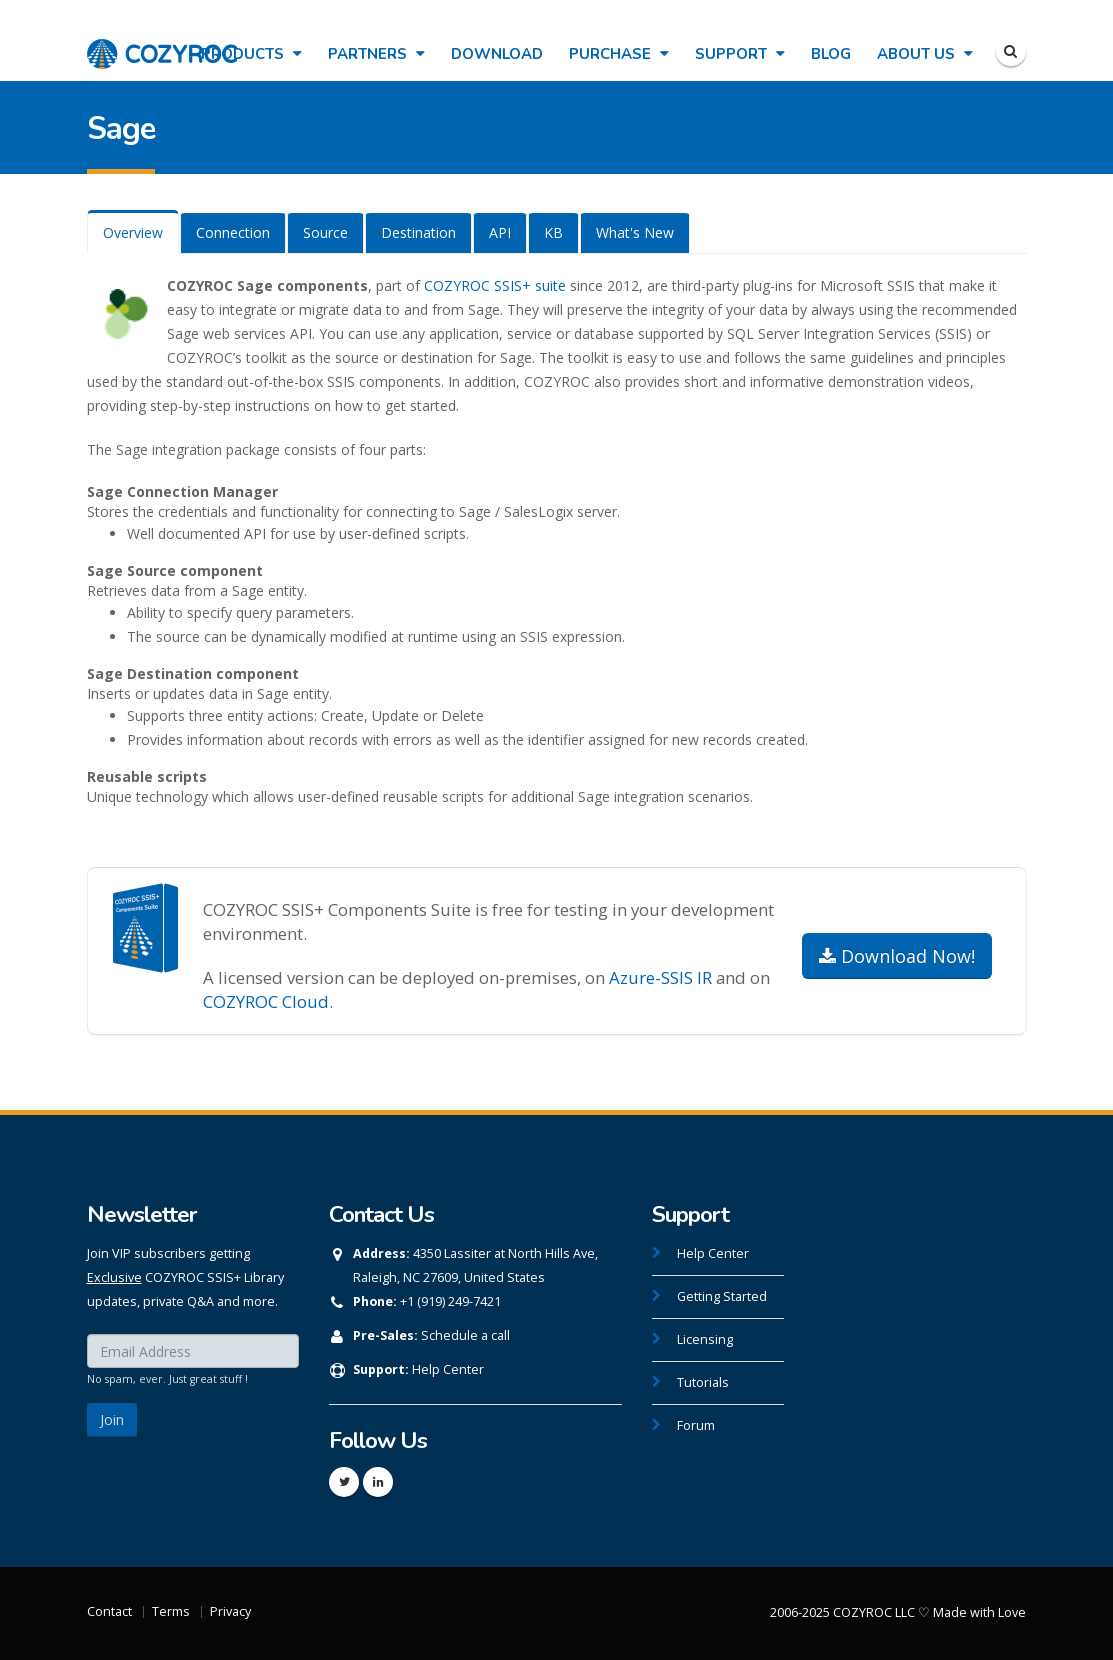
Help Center (448, 1369)
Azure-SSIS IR (660, 977)
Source (325, 232)
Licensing (705, 1339)
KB (553, 232)
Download (497, 54)
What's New (635, 232)
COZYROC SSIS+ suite (495, 285)
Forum (696, 1425)
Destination (418, 232)
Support (740, 54)
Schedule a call (465, 1335)
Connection (233, 232)
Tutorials (703, 1382)
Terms (171, 1611)
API (500, 232)
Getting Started (722, 1296)
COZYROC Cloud (266, 1001)
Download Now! (897, 956)
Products (251, 54)
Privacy (230, 1611)
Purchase (619, 54)
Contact (109, 1611)
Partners (376, 54)
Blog (831, 54)
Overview (133, 232)
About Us (925, 54)
